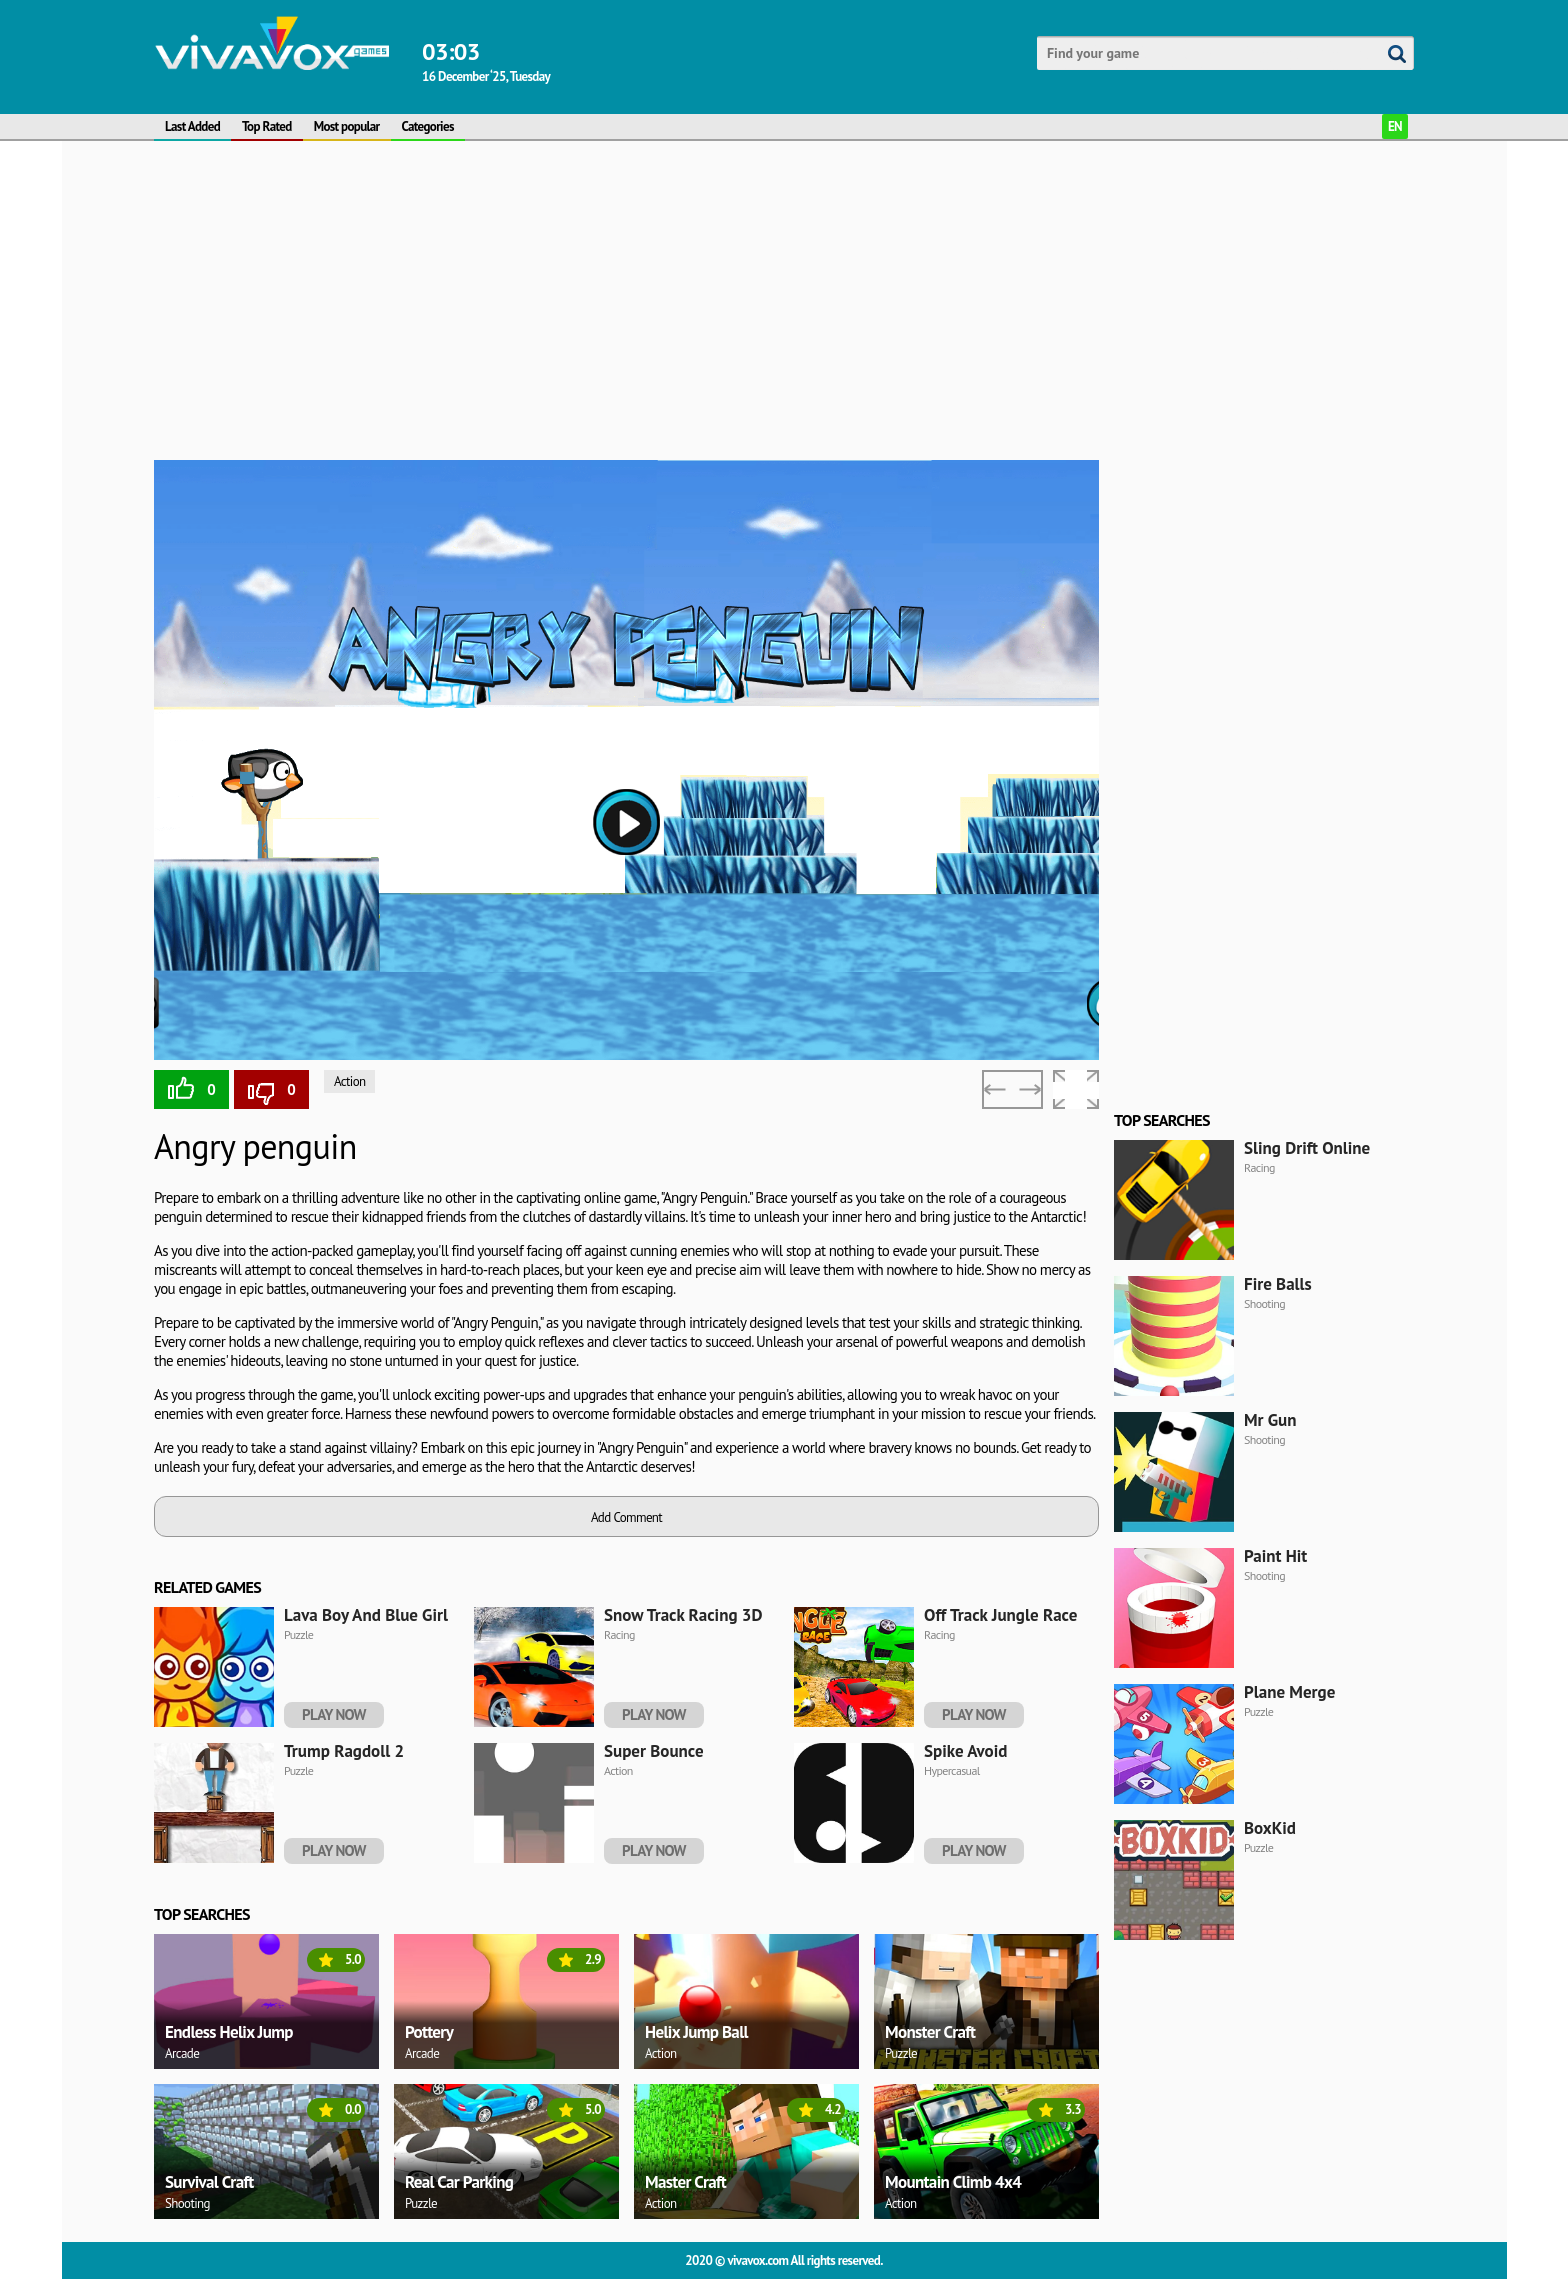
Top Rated (267, 126)
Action (349, 1081)
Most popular (347, 126)
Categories (428, 126)
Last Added (192, 126)
